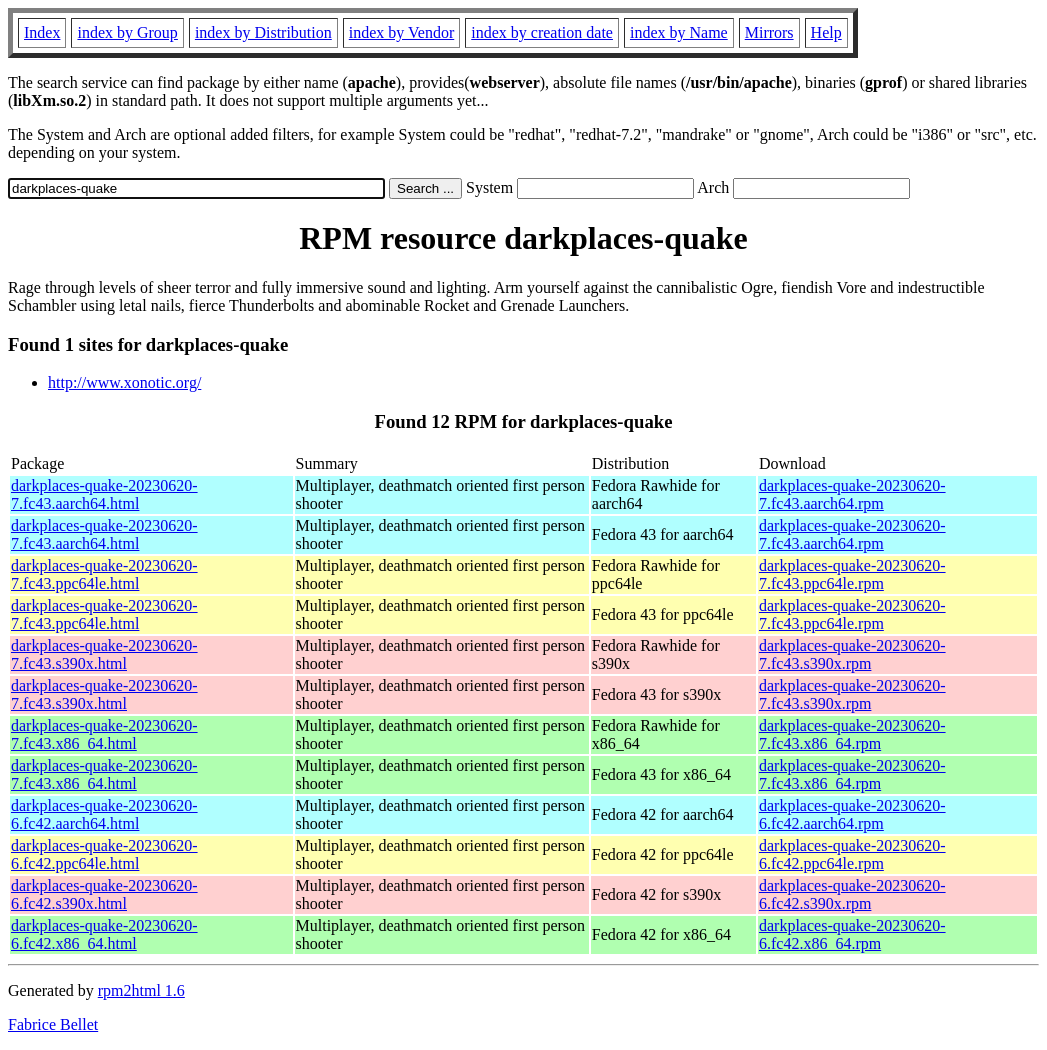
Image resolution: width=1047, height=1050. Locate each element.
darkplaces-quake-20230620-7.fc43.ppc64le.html (104, 574)
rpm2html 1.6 (141, 990)
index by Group (127, 32)
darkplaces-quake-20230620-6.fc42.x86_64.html (104, 934)
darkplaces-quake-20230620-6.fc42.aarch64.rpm (852, 814)
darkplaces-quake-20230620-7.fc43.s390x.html (104, 654)
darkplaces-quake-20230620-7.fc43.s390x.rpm (852, 654)
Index (42, 32)
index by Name (679, 32)
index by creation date (542, 32)
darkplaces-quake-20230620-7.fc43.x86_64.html (104, 734)
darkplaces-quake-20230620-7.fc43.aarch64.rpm (852, 494)
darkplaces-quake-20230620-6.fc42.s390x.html (104, 894)
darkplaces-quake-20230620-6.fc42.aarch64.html (104, 814)
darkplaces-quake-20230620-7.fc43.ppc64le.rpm (852, 574)
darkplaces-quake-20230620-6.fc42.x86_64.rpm (852, 934)
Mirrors (769, 32)
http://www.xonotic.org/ (124, 382)
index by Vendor (401, 32)
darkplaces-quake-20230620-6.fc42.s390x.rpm (852, 894)
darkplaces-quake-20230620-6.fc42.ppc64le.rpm (852, 854)
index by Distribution (263, 32)
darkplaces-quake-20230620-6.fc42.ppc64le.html (104, 854)
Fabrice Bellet (53, 1024)
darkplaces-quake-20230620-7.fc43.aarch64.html (104, 494)
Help (826, 32)
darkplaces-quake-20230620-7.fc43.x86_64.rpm (852, 734)
